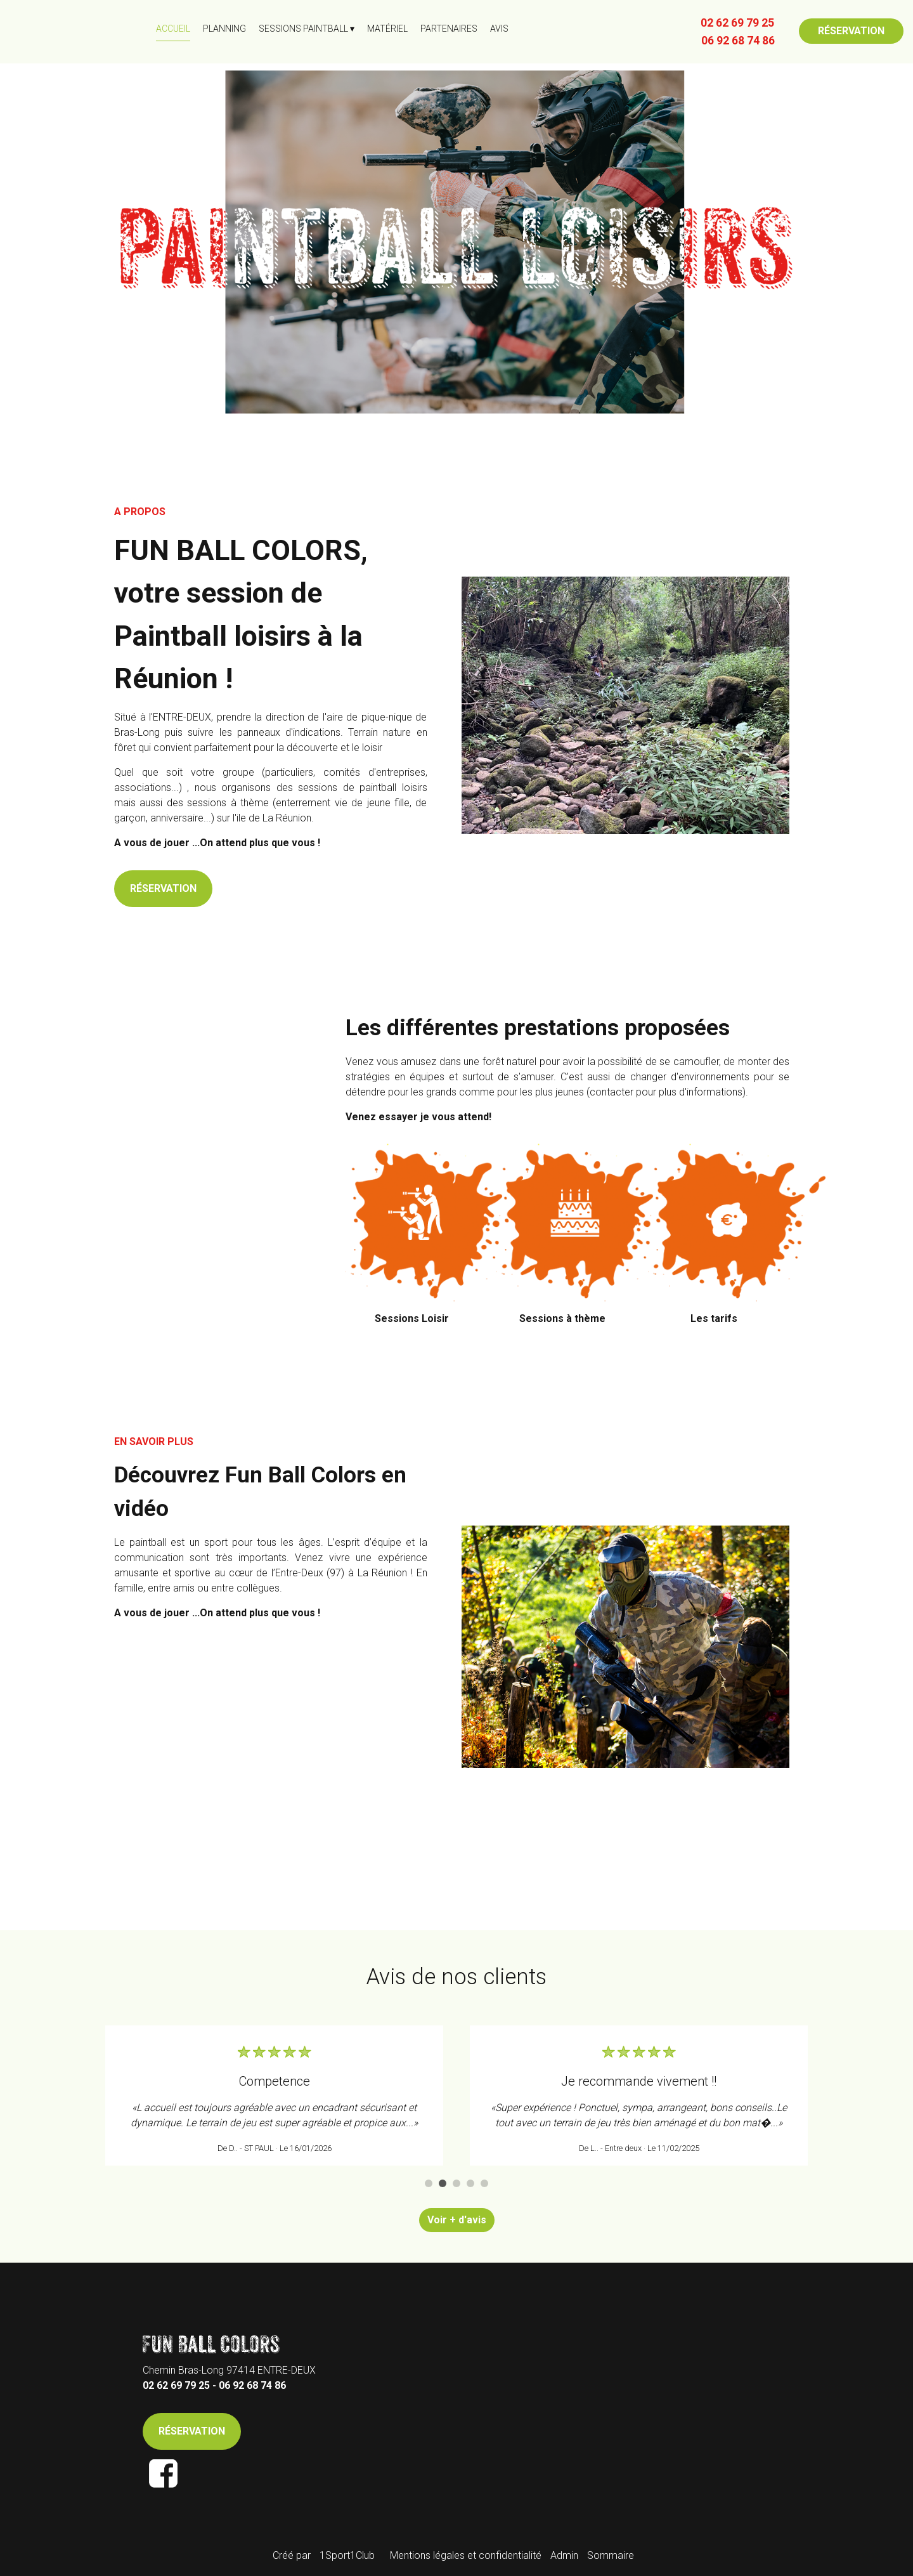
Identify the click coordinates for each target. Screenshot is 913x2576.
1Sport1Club (347, 2555)
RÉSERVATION (851, 31)
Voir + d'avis (456, 2220)
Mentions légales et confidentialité (465, 2555)
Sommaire (610, 2555)
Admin (564, 2555)
